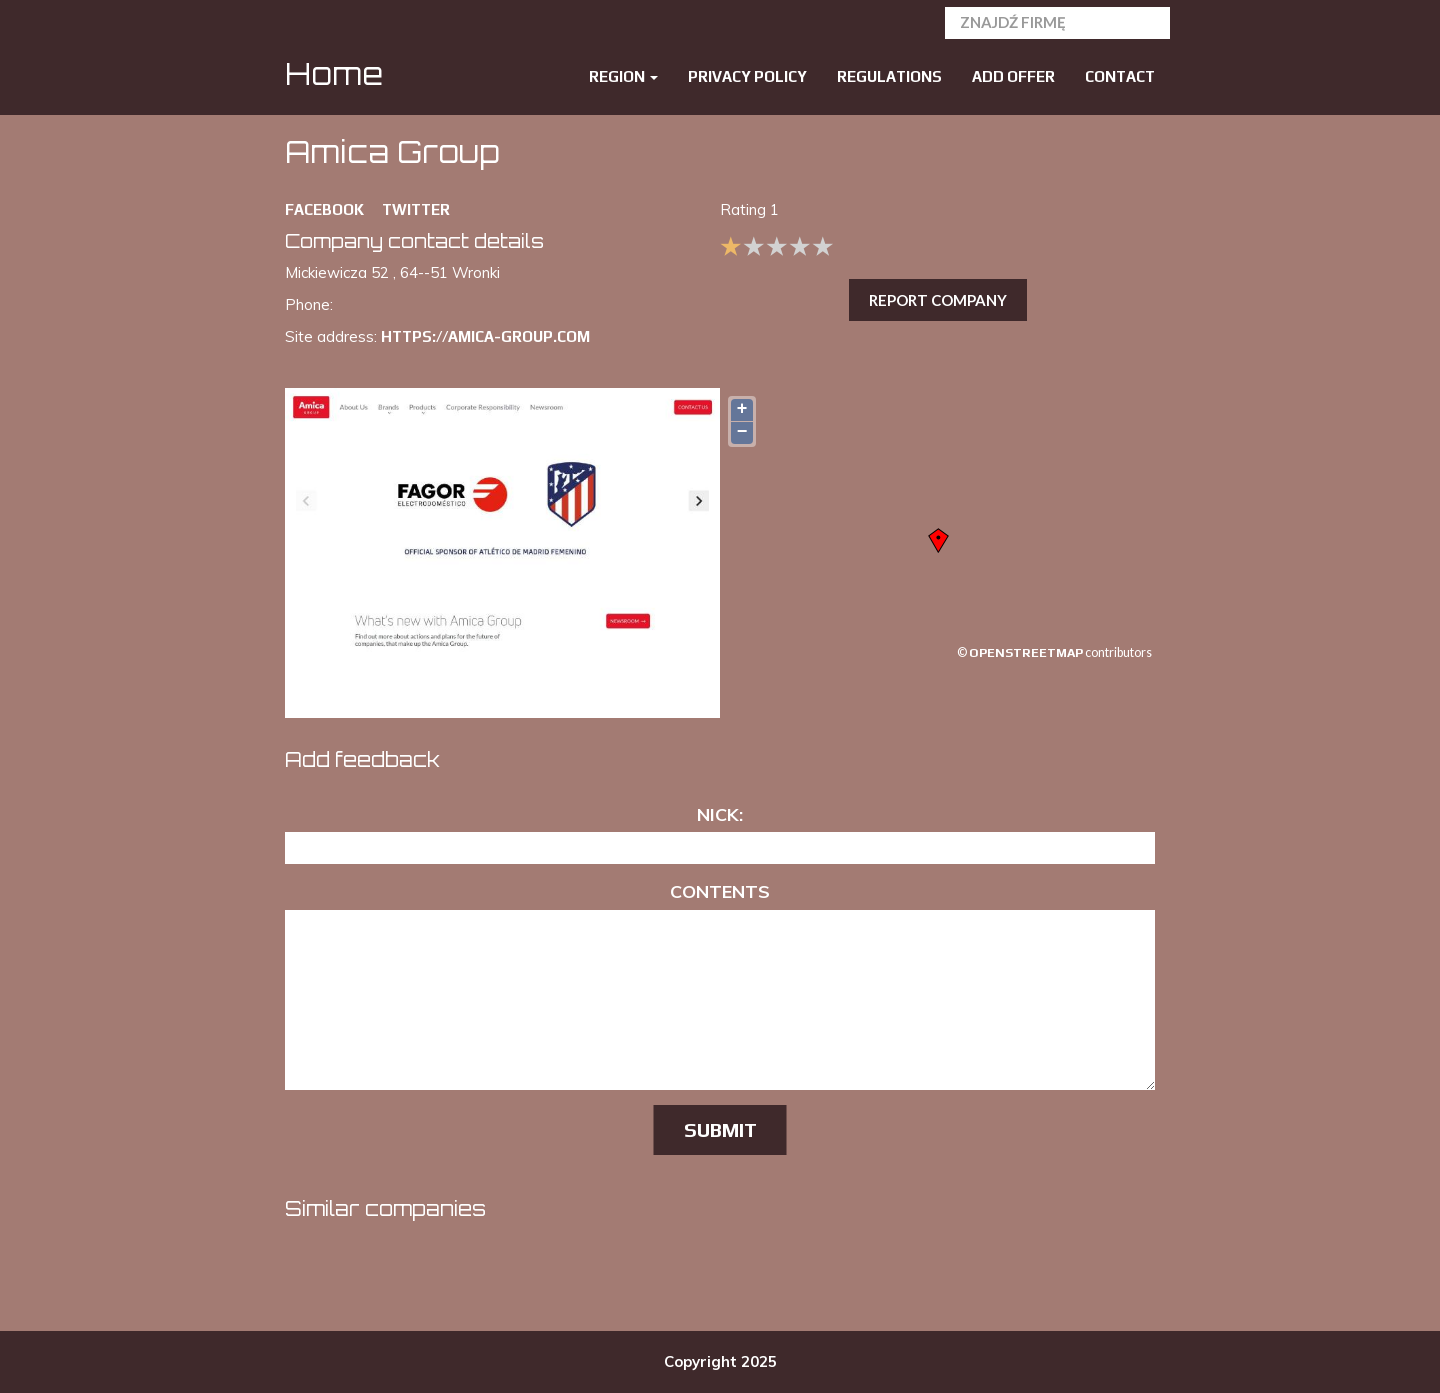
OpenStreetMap (1026, 652)
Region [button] (623, 76)
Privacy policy (747, 76)
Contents (720, 891)
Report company (938, 300)
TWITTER (416, 209)
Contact (1120, 76)
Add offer (1013, 76)
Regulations (889, 76)
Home (334, 73)
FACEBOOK (324, 209)
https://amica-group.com (485, 336)
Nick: (720, 814)
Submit (720, 1129)
